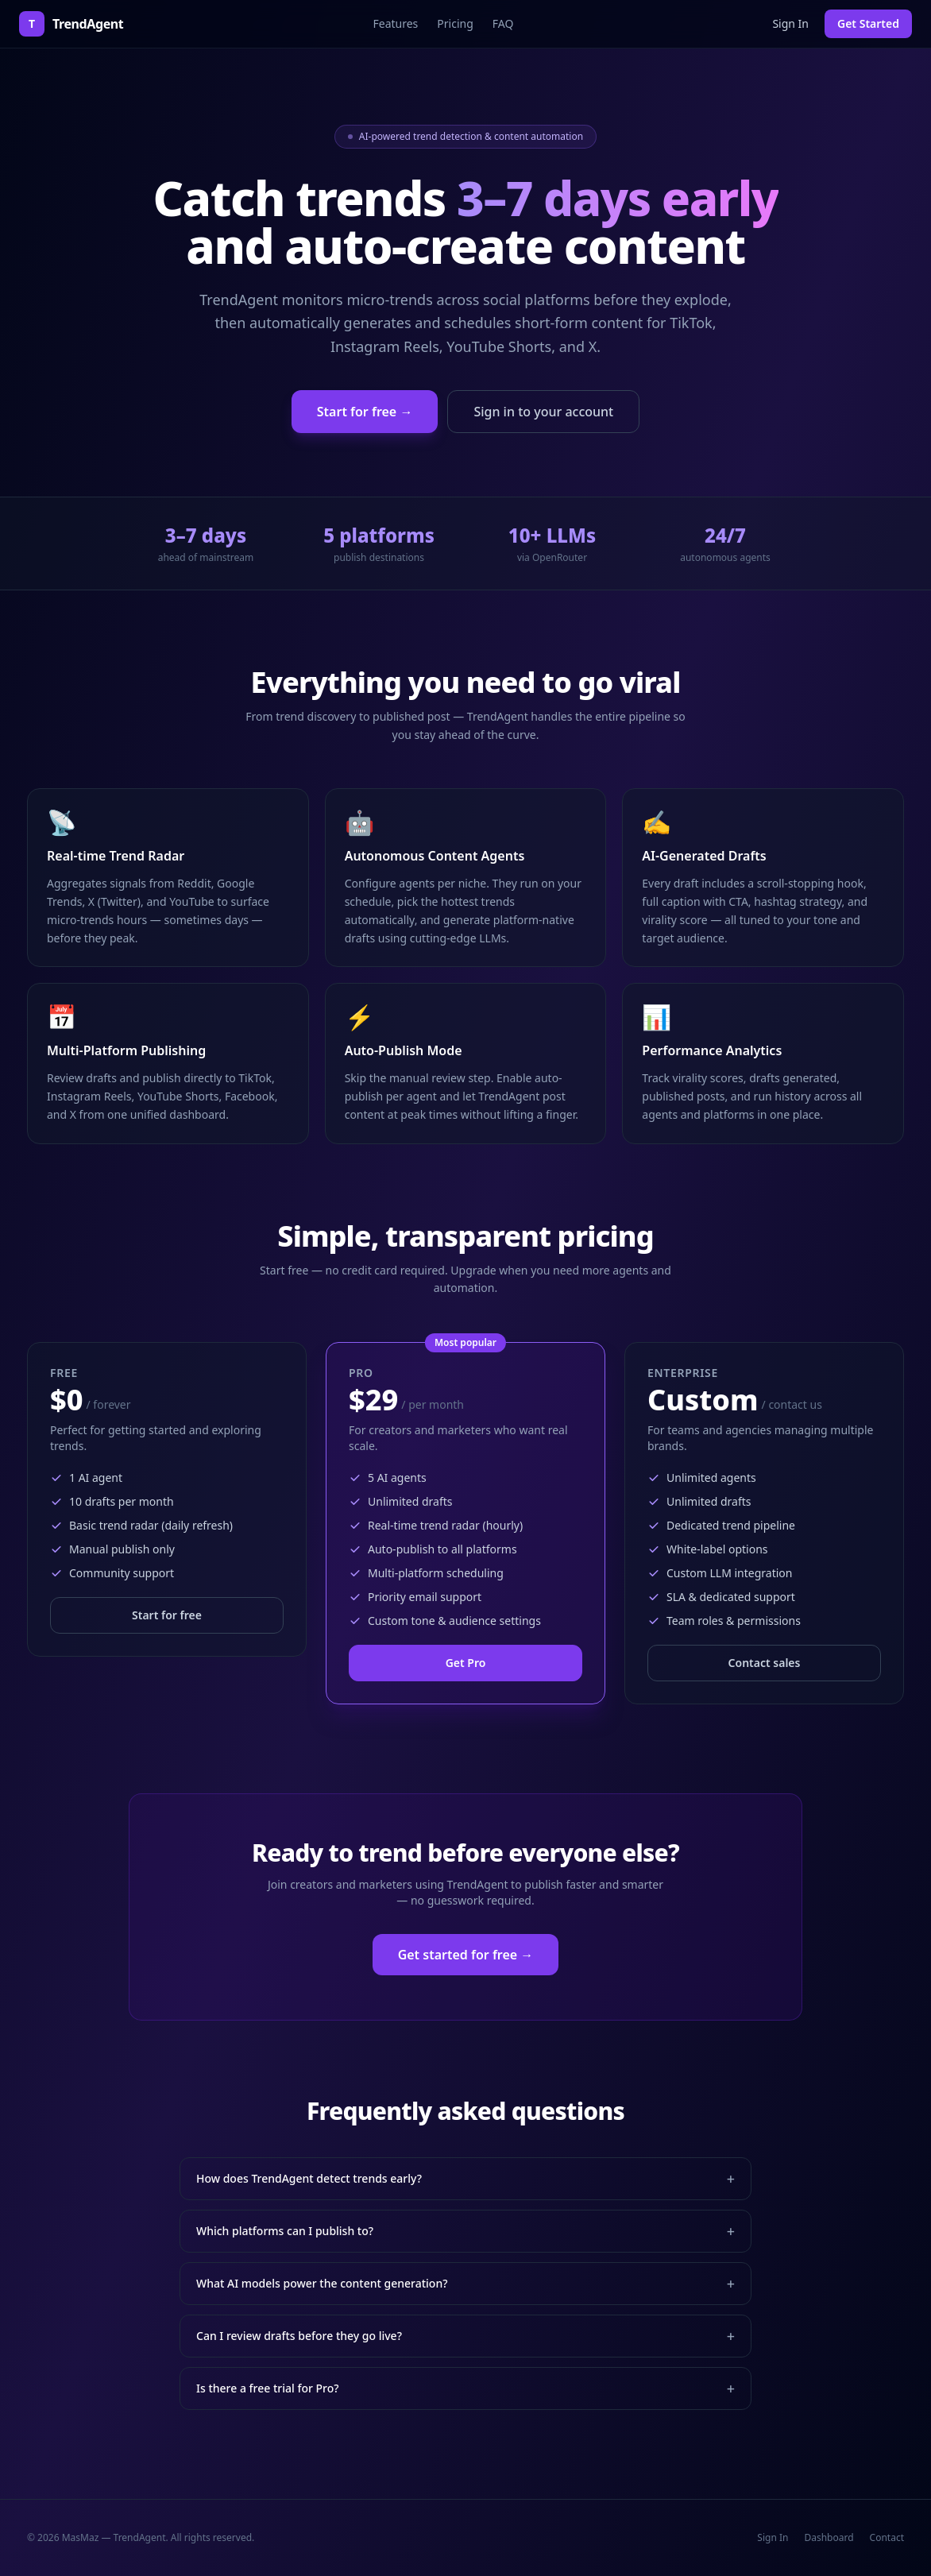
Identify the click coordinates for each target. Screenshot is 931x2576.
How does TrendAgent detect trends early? (465, 2178)
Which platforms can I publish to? (465, 2231)
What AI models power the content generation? (465, 2283)
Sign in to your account (543, 411)
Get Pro (466, 1662)
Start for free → (365, 411)
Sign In (790, 23)
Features (395, 23)
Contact (887, 2538)
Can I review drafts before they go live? (465, 2336)
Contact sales (764, 1662)
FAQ (503, 23)
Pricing (455, 23)
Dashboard (828, 2538)
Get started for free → (466, 1954)
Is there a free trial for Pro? (465, 2388)
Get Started (868, 23)
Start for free (167, 1615)
